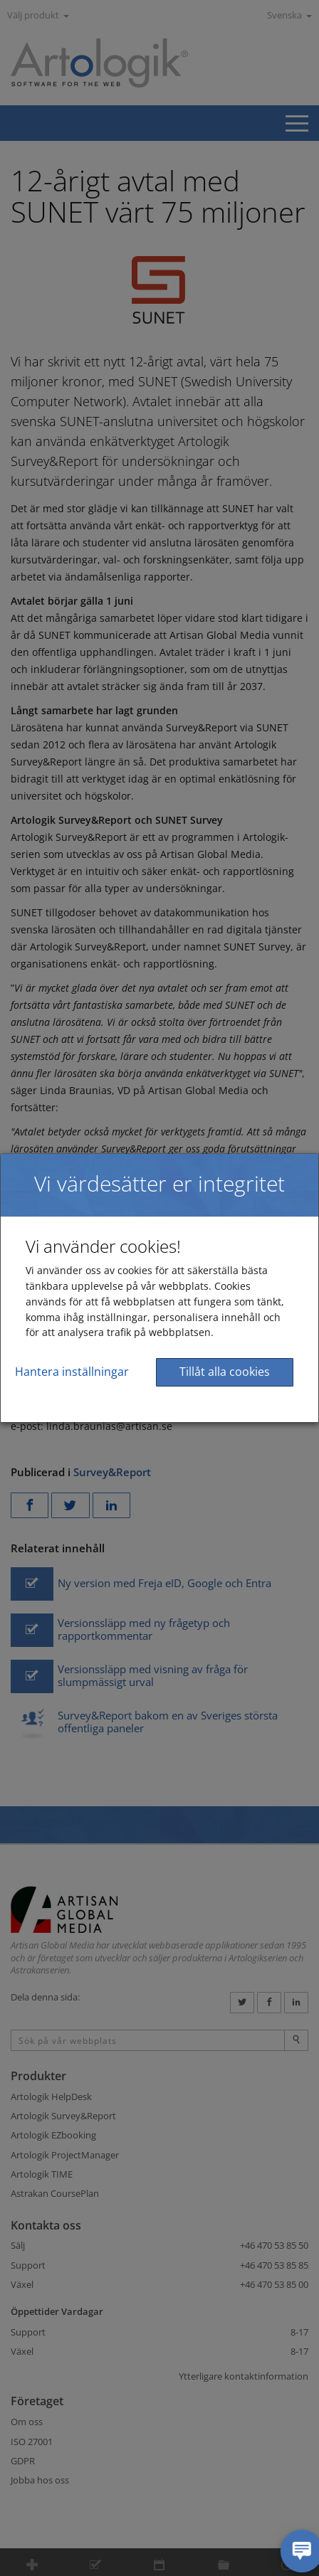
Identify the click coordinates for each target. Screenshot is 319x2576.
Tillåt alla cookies (224, 1371)
